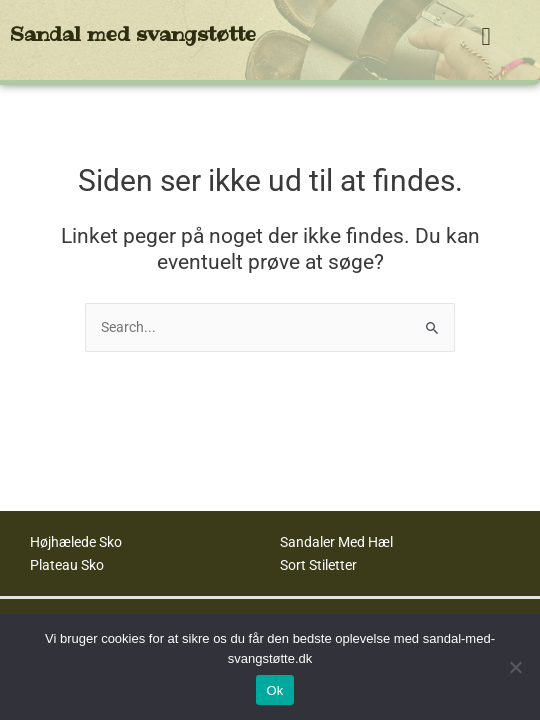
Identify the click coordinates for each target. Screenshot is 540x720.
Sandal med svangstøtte (133, 34)
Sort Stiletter (318, 565)
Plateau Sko (67, 565)
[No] (515, 667)
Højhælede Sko (76, 542)
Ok (274, 690)
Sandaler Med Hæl (336, 542)
